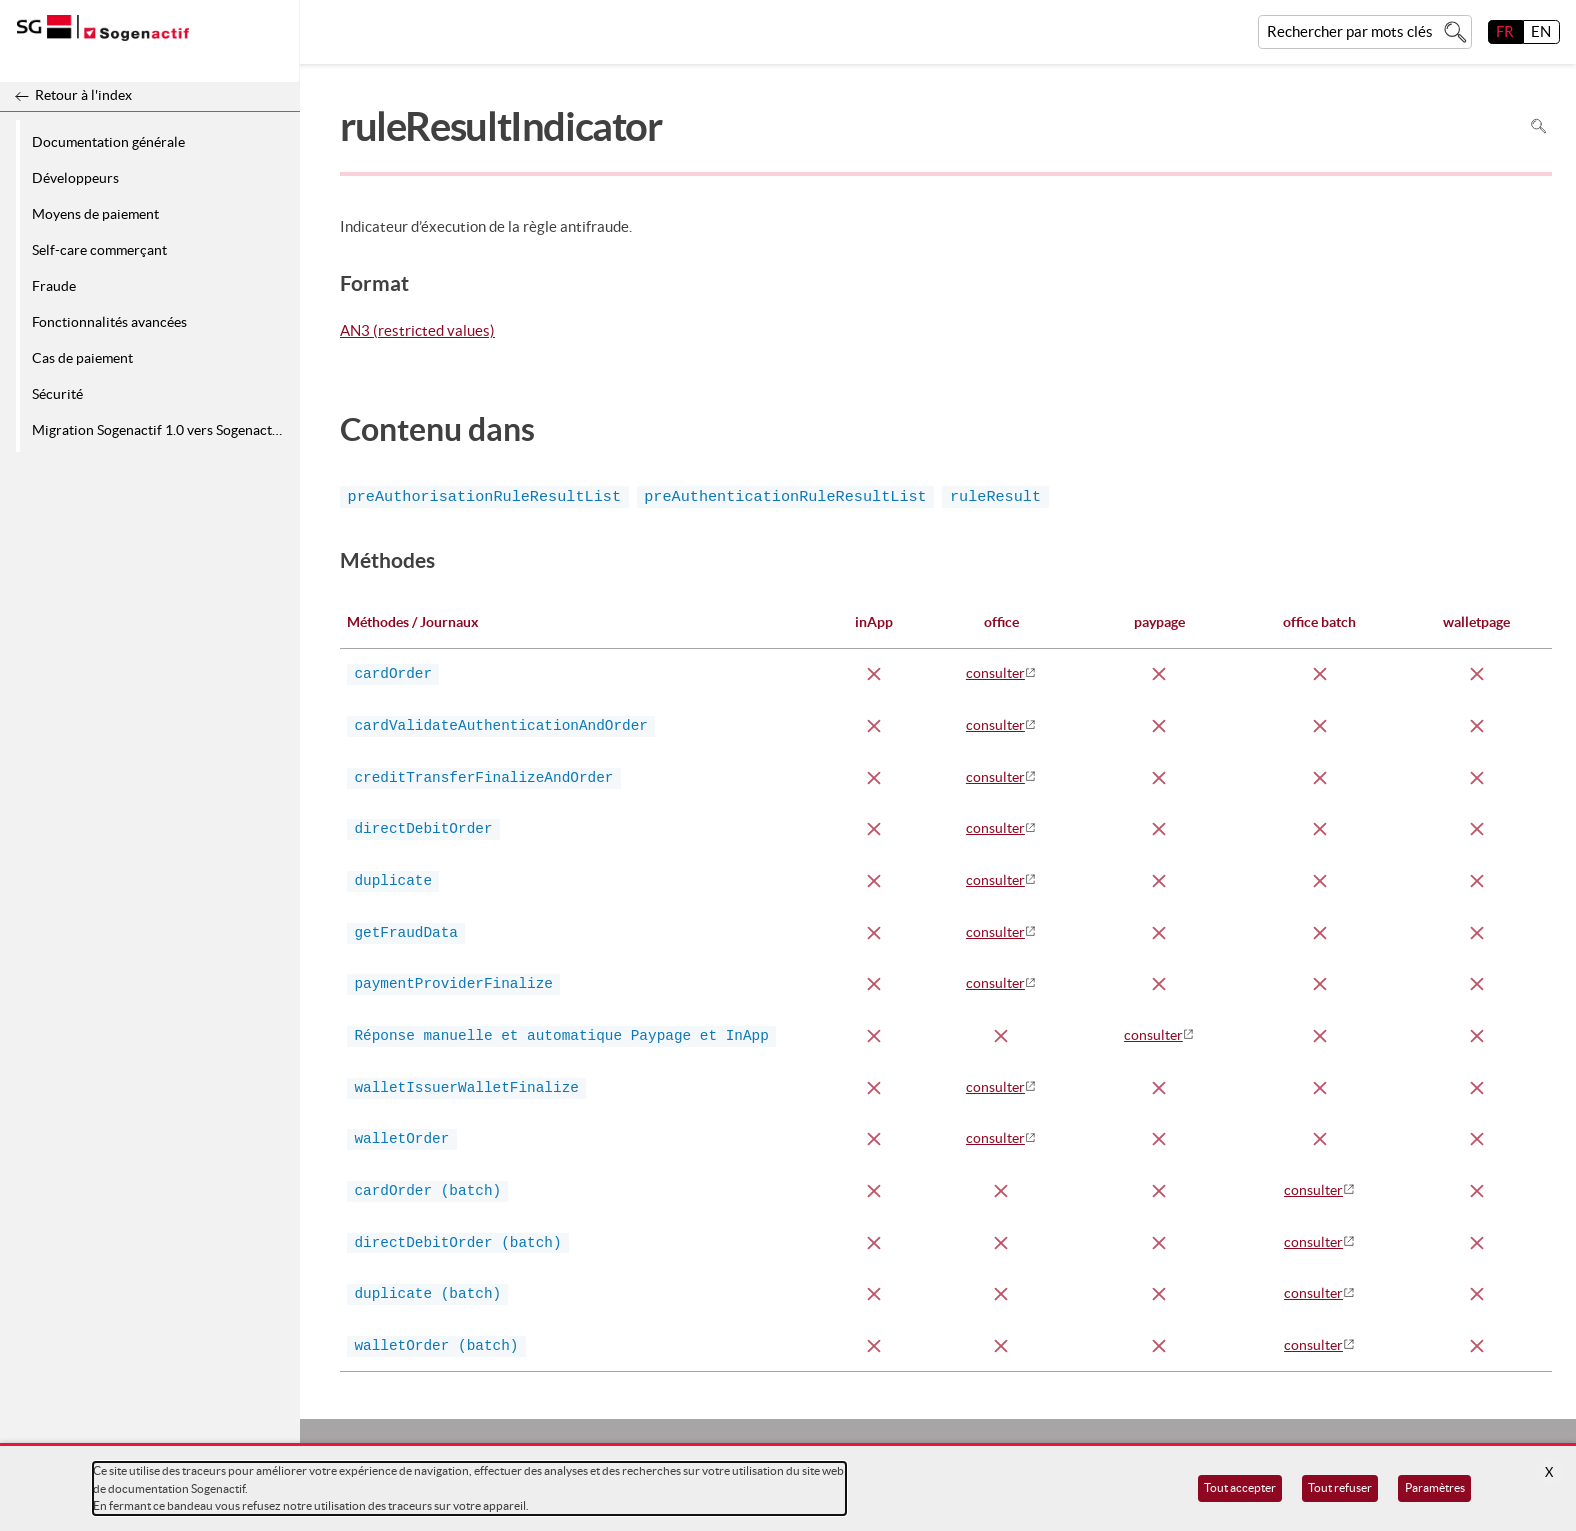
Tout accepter (1240, 1487)
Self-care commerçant (99, 250)
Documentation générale (108, 142)
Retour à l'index (83, 95)
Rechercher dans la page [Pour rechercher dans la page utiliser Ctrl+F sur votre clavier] (1538, 126)
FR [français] (1505, 31)
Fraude (54, 286)
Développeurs (75, 178)
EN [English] (1541, 31)
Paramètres (1435, 1487)
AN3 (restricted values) (417, 332)
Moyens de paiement (95, 214)
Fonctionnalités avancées (109, 322)
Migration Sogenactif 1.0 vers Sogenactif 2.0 (162, 430)
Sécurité (57, 394)
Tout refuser (1340, 1487)
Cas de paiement (82, 358)
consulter (995, 673)
